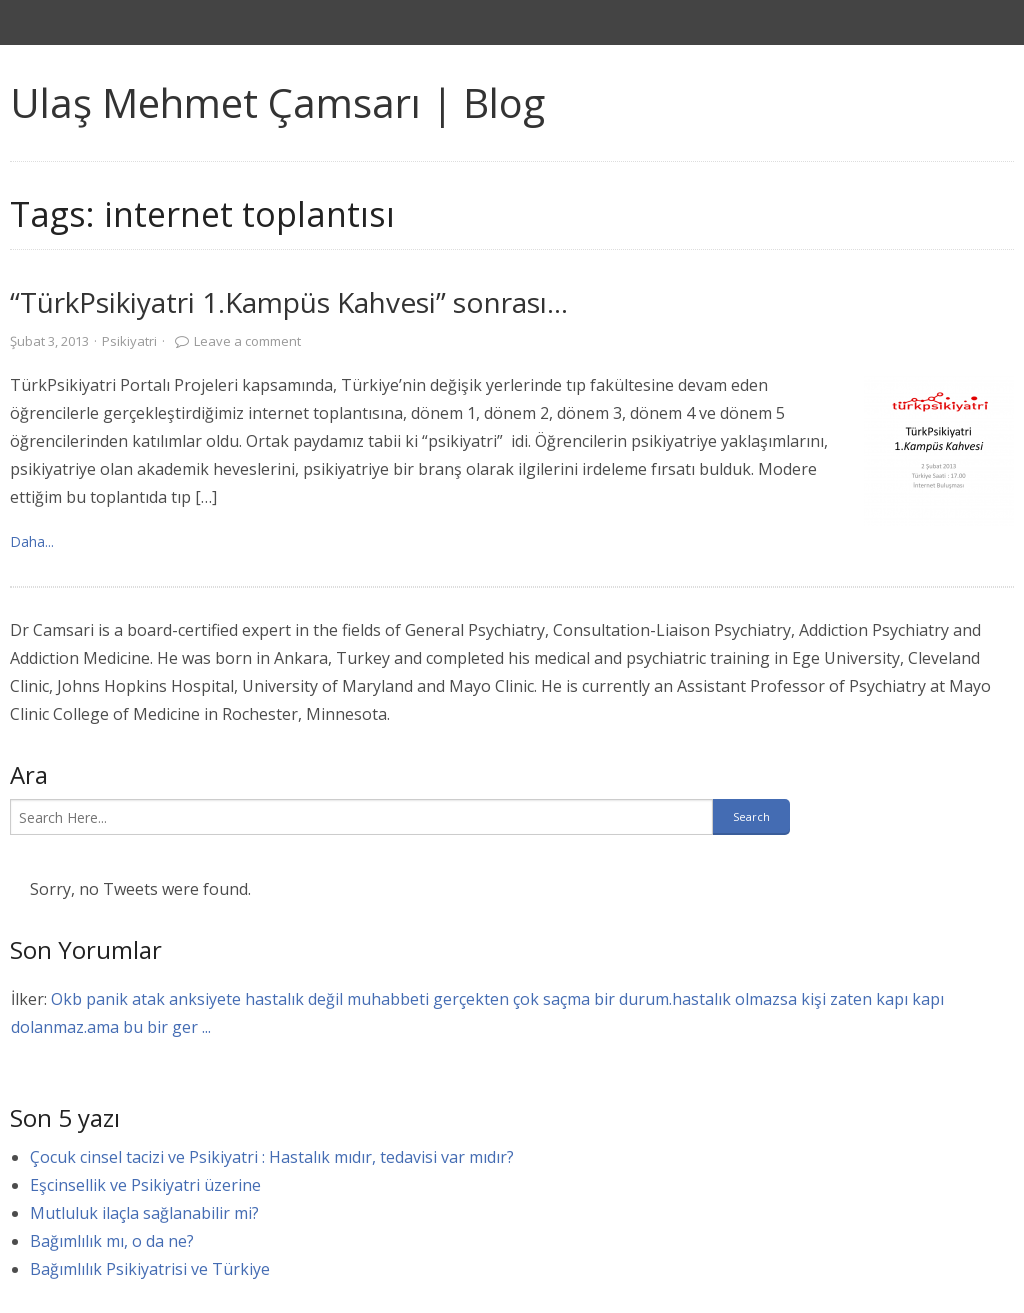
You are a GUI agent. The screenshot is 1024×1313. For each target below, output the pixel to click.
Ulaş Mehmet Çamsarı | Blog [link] (277, 102)
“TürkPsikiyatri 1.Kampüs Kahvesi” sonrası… (289, 302)
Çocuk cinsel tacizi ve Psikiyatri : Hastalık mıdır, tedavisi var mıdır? (272, 1157)
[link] (939, 451)
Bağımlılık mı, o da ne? (112, 1241)
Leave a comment (247, 341)
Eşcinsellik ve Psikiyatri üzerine (145, 1185)
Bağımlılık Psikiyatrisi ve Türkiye (150, 1269)
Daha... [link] (32, 541)
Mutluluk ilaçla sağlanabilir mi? (144, 1213)
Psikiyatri (129, 341)
